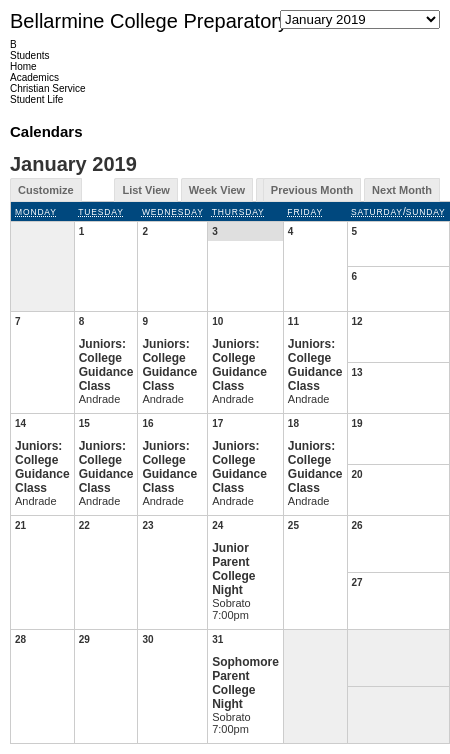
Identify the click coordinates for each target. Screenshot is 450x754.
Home (23, 66)
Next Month (402, 190)
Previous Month (312, 190)
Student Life (36, 99)
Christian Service (48, 88)
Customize (46, 190)
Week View (217, 190)
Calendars (46, 131)
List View (145, 190)
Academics (34, 77)
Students (29, 55)
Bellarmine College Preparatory (149, 21)
